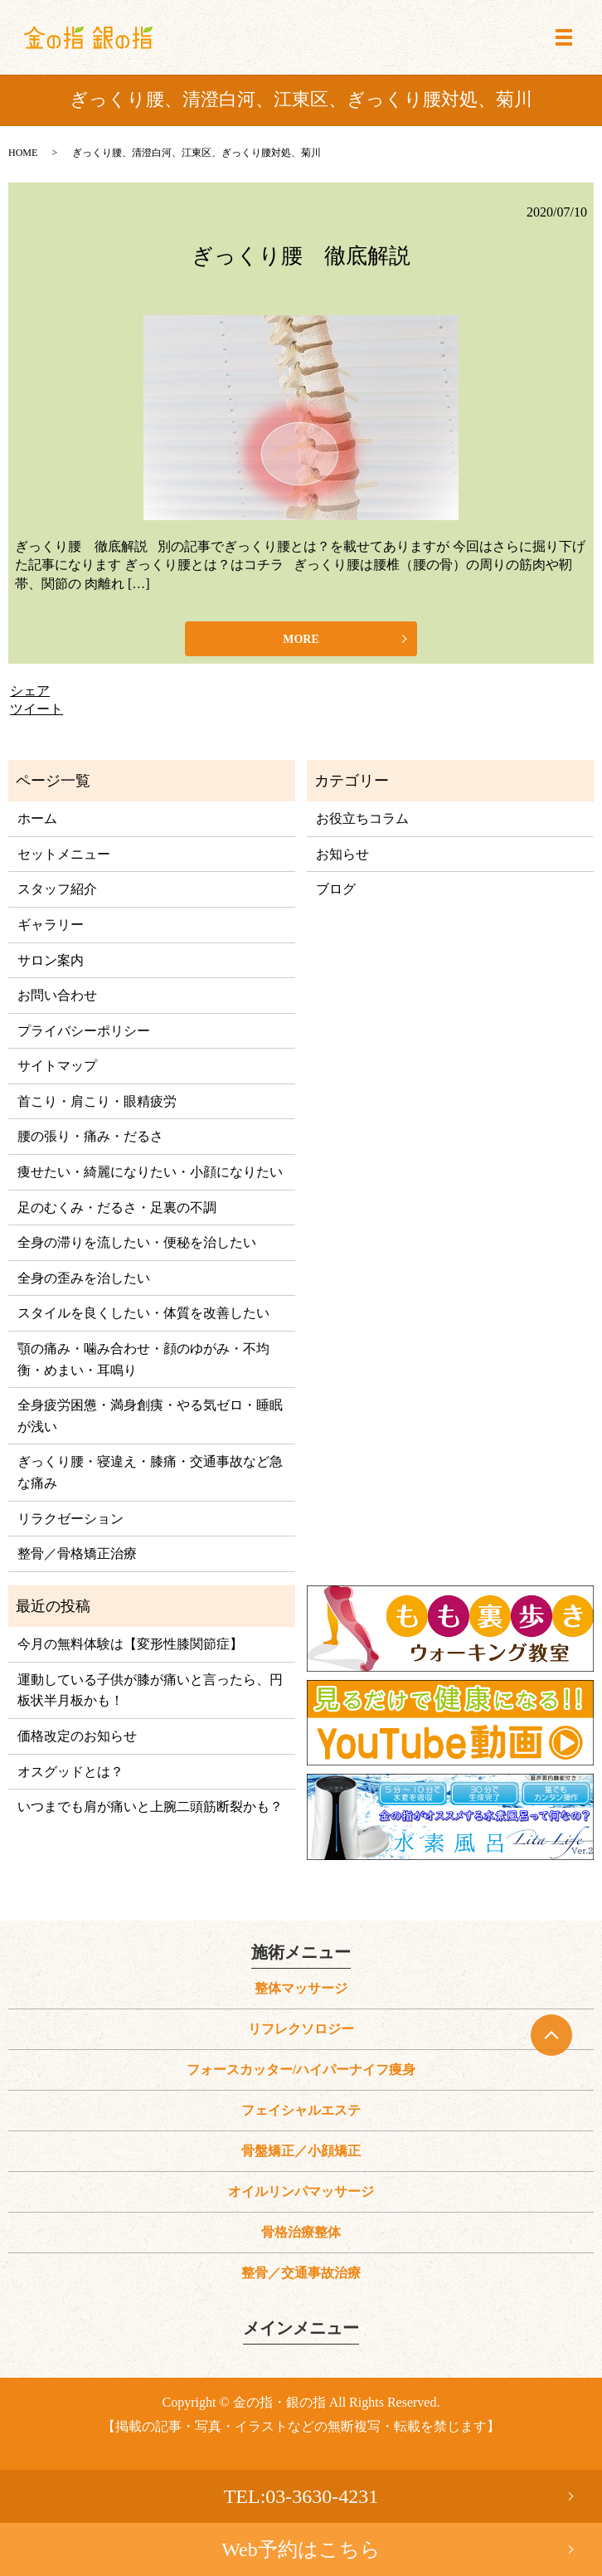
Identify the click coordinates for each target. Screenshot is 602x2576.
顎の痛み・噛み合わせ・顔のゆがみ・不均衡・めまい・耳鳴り (143, 1359)
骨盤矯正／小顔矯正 (301, 2151)
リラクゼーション (70, 1519)
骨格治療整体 (301, 2232)
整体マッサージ (301, 1988)
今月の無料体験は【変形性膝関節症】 (130, 1644)
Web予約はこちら (300, 2549)
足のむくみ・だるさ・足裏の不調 (116, 1207)
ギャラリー (50, 925)
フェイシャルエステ (301, 2110)
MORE (301, 639)
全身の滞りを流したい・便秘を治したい (136, 1242)
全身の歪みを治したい (83, 1278)
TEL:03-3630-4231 (301, 2496)
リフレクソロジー (301, 2029)
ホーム (37, 818)
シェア (30, 691)
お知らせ (342, 854)
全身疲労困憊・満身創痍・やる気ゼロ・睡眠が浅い (150, 1416)
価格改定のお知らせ (77, 1736)
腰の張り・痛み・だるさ (90, 1136)
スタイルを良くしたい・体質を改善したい (143, 1313)
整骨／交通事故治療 (301, 2273)
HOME (22, 152)
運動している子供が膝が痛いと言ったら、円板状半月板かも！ (150, 1690)
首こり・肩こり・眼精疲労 (97, 1101)
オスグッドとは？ (70, 1772)
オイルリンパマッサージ (301, 2191)
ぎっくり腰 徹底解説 (301, 256)
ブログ (336, 889)
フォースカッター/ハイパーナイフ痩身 (301, 2069)
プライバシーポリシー (83, 1031)
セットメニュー (63, 854)
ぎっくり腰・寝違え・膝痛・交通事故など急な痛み (150, 1472)
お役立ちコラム (362, 818)
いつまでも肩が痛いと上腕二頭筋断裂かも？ (150, 1806)
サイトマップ (57, 1066)
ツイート (36, 709)
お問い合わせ (57, 995)
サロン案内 (50, 960)
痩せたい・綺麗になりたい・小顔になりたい (150, 1172)
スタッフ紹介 (57, 889)
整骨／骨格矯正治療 (77, 1553)
